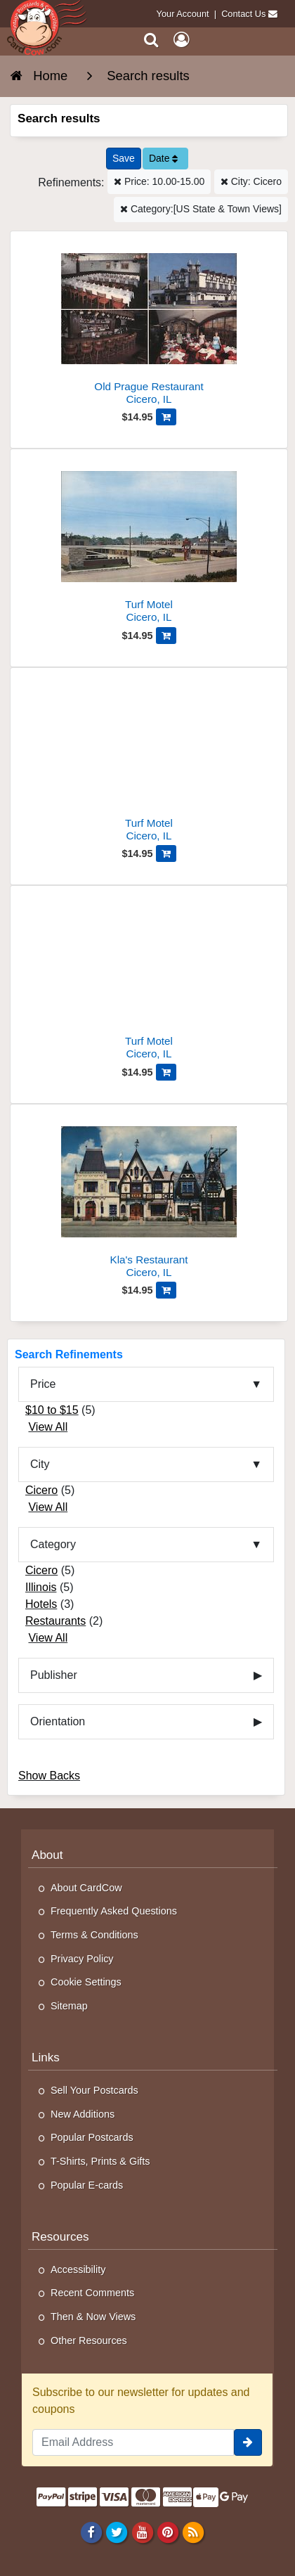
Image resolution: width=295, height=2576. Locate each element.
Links (46, 2057)
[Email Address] (133, 2442)
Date (163, 158)
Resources (60, 2236)
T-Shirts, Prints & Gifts (100, 2161)
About (47, 1855)
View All (47, 1427)
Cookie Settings (86, 1982)
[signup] (248, 2442)
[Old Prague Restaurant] (149, 323)
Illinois (40, 1587)
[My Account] (181, 40)
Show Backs (49, 1776)
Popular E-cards (87, 2185)
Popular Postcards (92, 2137)
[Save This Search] (123, 158)
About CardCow (86, 1887)
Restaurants (55, 1621)
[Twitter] (117, 2532)
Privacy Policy (82, 1958)
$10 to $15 (52, 1410)
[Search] (151, 40)
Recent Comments (92, 2292)
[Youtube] (142, 2532)
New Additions (82, 2114)
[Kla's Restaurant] (149, 1197)
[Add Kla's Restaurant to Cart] (166, 1290)
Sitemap (69, 2005)
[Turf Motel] (149, 541)
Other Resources (89, 2340)
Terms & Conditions (94, 1934)
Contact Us (243, 13)
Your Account (183, 13)
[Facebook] (91, 2532)
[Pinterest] (167, 2532)
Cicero (41, 1490)
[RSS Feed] (193, 2532)
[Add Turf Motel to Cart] (166, 635)
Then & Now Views (93, 2316)
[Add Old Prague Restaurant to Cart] (166, 416)
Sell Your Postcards (94, 2090)
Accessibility (78, 2269)
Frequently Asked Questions (114, 1911)
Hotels (41, 1604)
